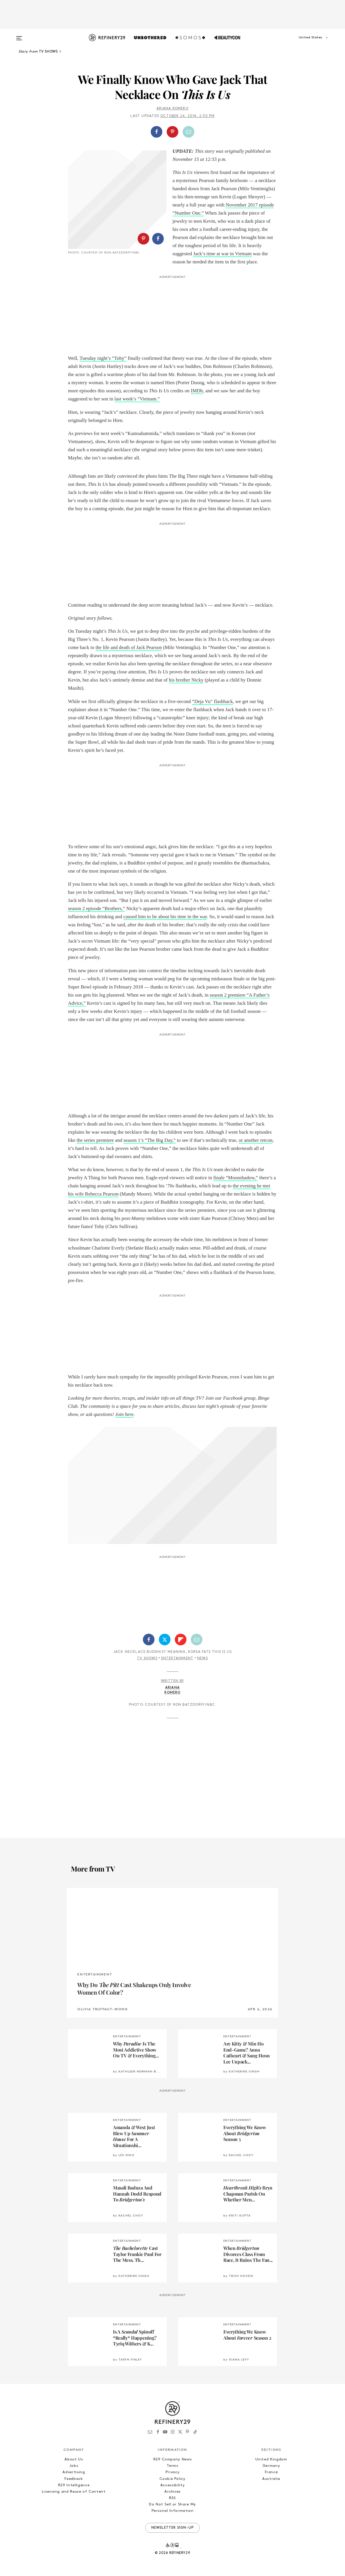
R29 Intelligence (73, 2485)
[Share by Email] (188, 132)
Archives (172, 2492)
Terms (172, 2466)
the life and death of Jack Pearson (129, 647)
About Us (73, 2459)
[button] (303, 43)
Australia (271, 2479)
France (271, 2472)
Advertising (73, 2472)
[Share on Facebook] (156, 132)
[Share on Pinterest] (172, 132)
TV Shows (147, 1658)
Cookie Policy (172, 2479)
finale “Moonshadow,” (235, 1177)
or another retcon (255, 1140)
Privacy (173, 2472)
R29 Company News (172, 2459)
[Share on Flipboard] (180, 1639)
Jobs (73, 2466)
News (202, 1658)
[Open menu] (19, 35)
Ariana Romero (172, 108)
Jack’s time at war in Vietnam (222, 253)
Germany (271, 2466)
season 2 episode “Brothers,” (96, 908)
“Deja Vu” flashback (212, 701)
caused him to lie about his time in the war (165, 916)
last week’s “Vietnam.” (137, 399)
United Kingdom (271, 2459)
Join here (124, 1414)
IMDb (197, 390)
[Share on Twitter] (164, 1639)
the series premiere (95, 1140)
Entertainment (177, 1658)
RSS (172, 2498)
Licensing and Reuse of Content (74, 2492)
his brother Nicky (186, 680)
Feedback (73, 2479)
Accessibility (172, 2485)
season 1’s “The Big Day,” (149, 1140)
